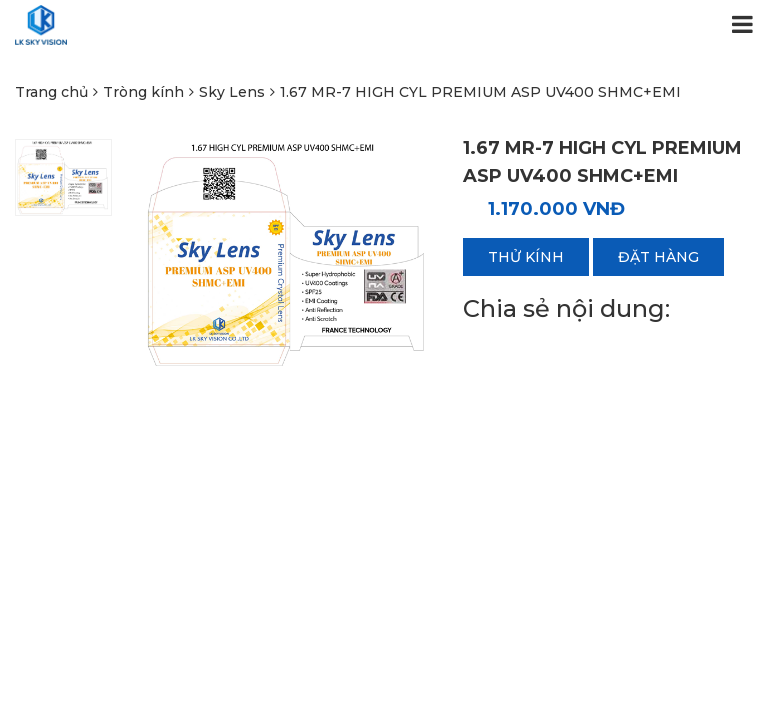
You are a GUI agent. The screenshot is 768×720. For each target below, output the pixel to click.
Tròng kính (143, 92)
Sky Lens (232, 92)
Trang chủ (51, 92)
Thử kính (526, 257)
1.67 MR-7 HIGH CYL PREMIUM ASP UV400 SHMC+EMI (480, 92)
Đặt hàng (658, 257)
